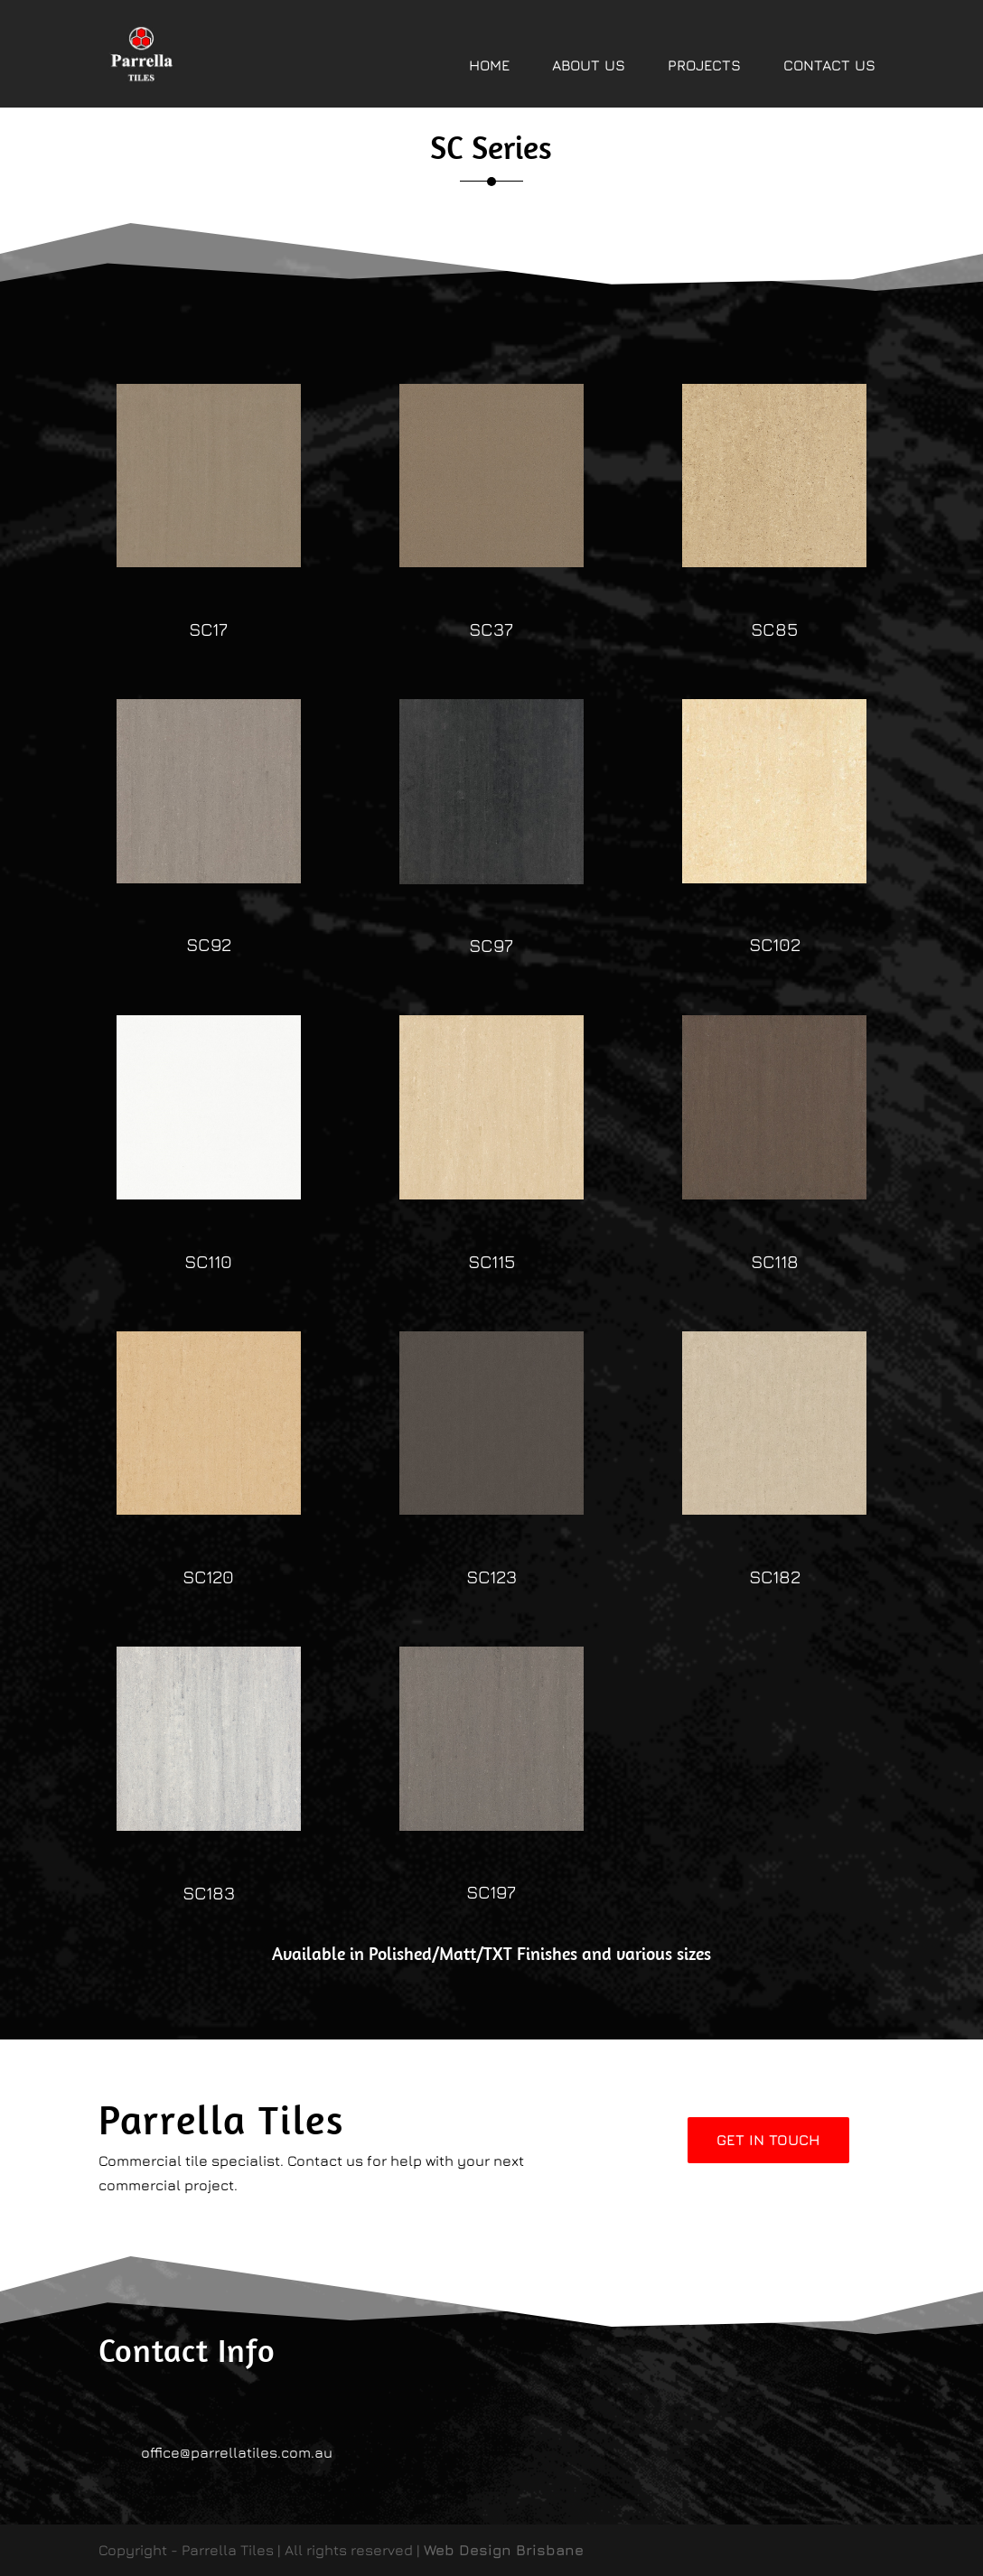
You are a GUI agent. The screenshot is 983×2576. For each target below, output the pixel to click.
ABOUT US (588, 65)
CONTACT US (829, 65)
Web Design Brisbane (504, 2550)
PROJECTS (704, 65)
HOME (489, 65)
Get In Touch (768, 2140)
